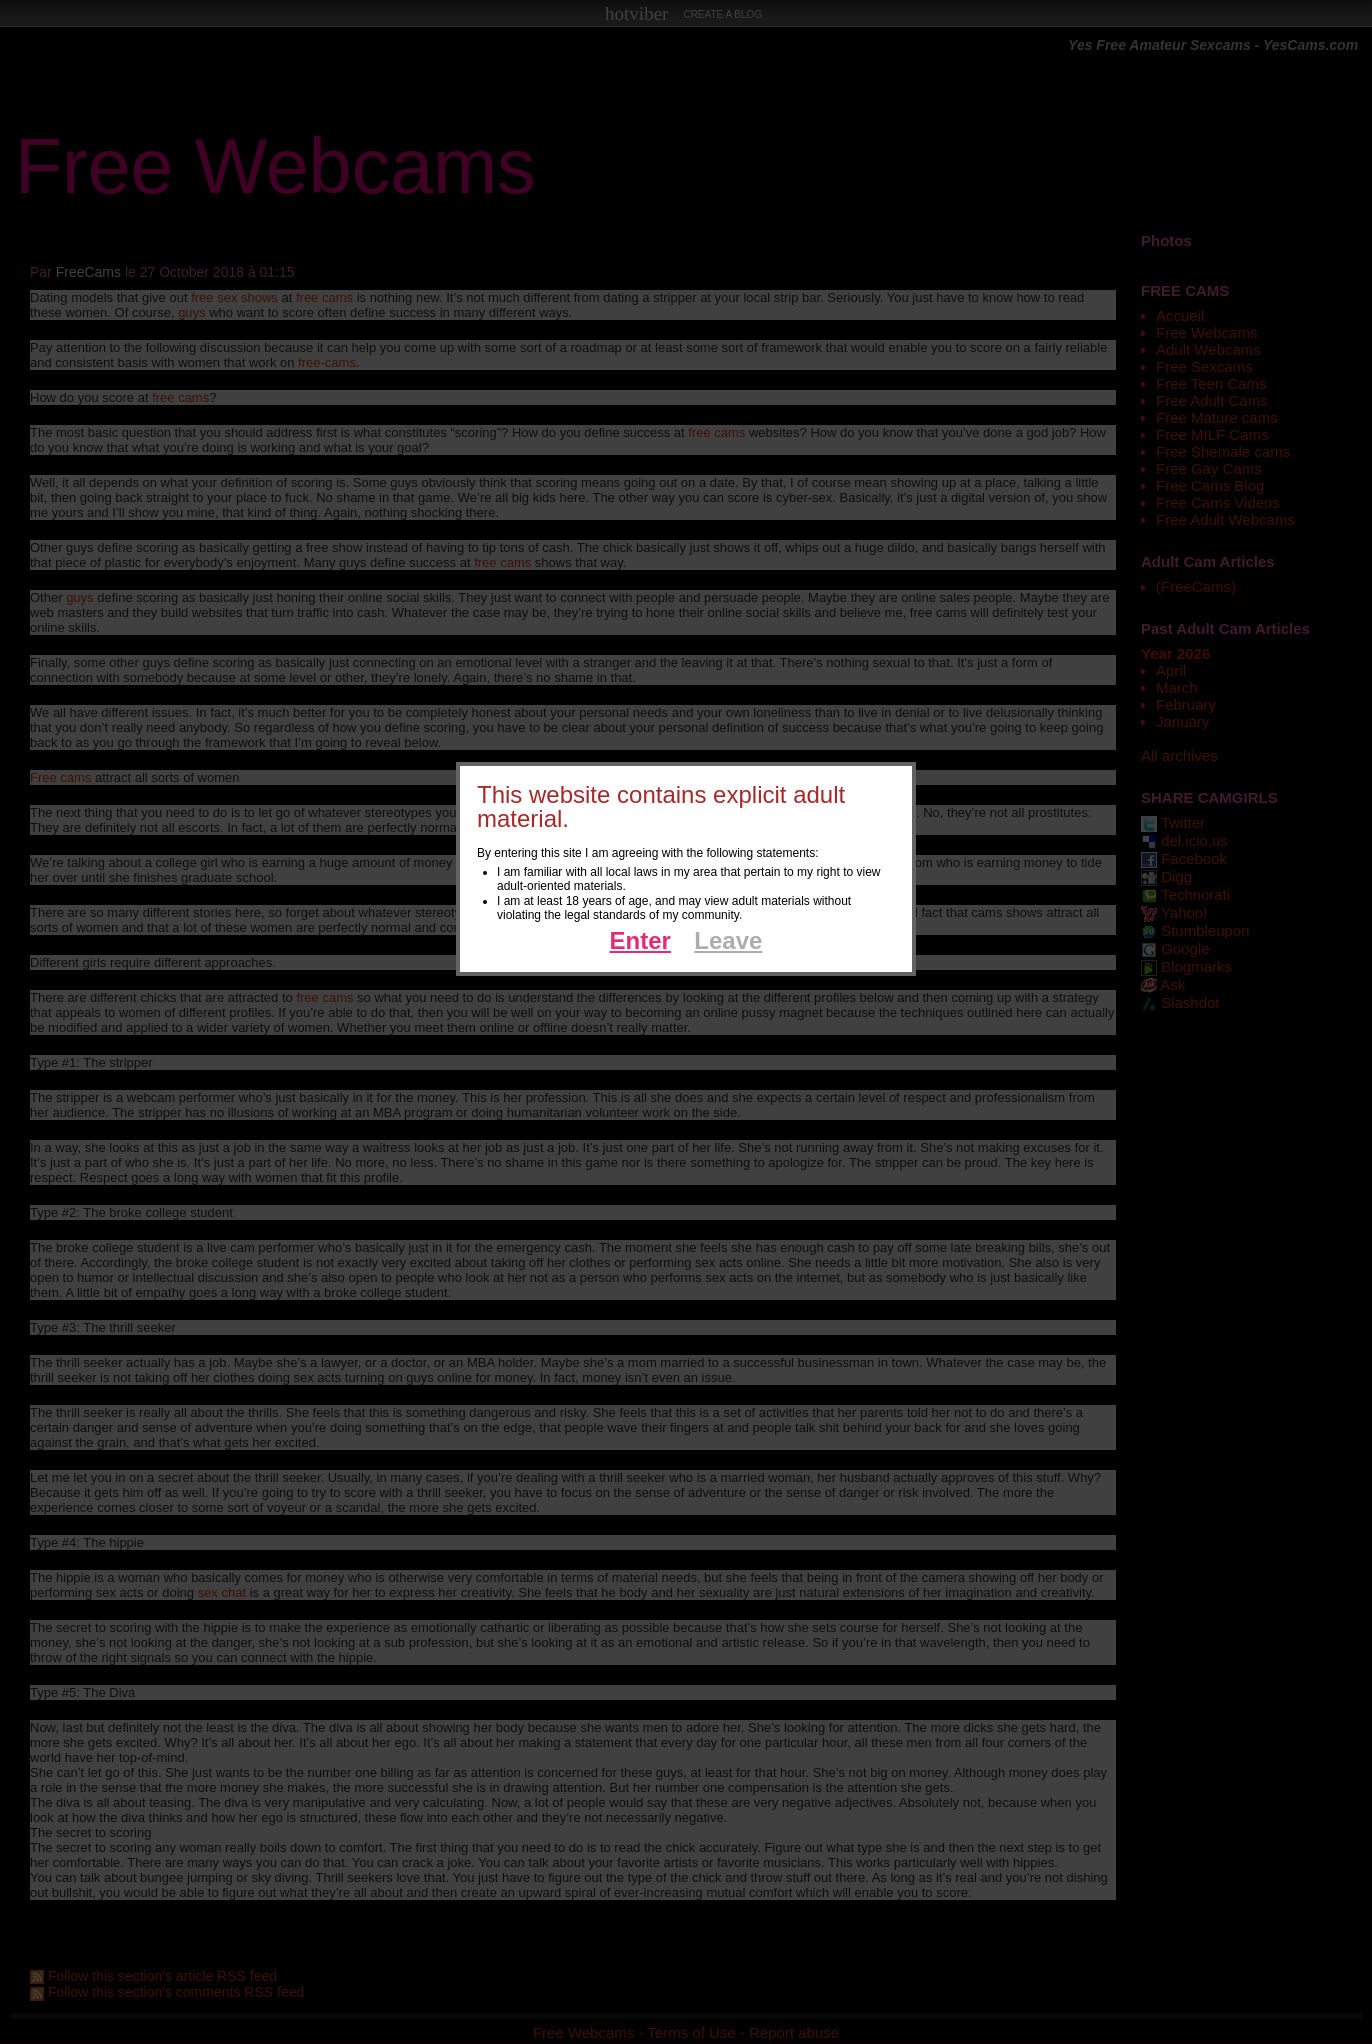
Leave (728, 940)
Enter (640, 940)
